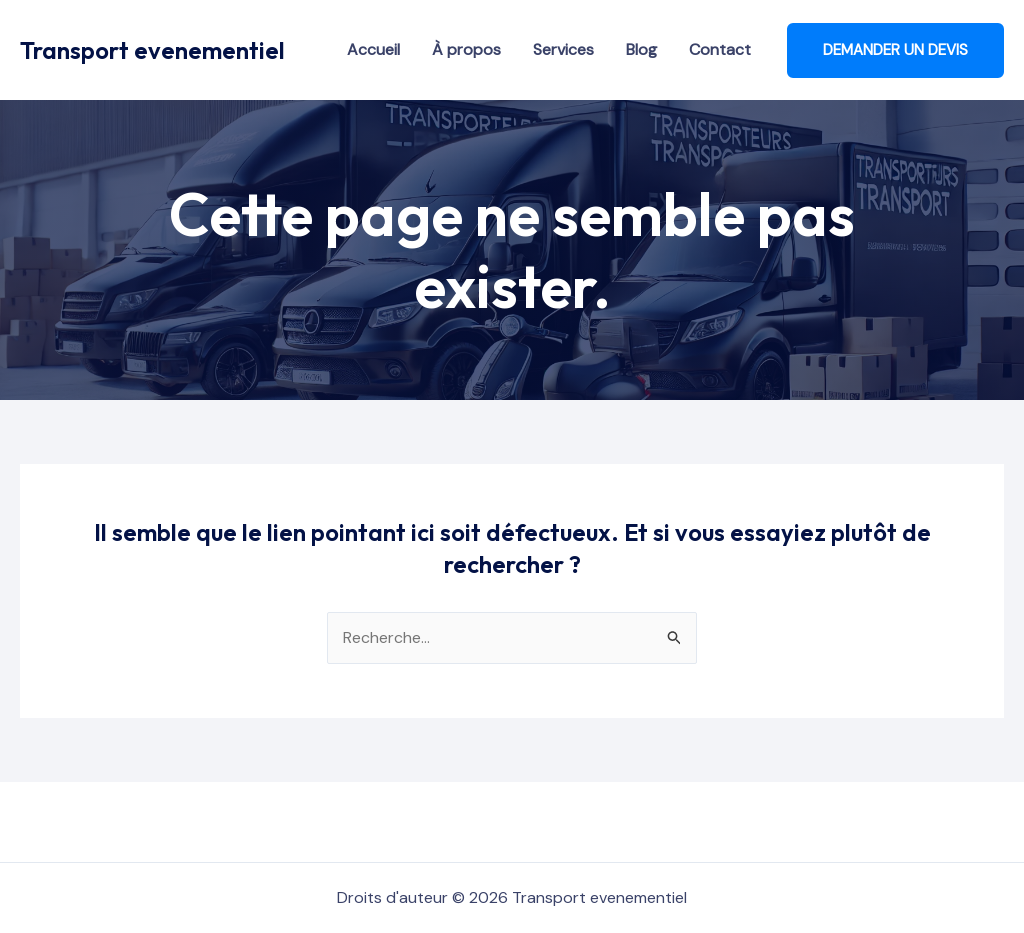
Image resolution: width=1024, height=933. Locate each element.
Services (563, 49)
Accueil (373, 49)
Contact (720, 49)
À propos (466, 49)
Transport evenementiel (152, 50)
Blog (641, 49)
